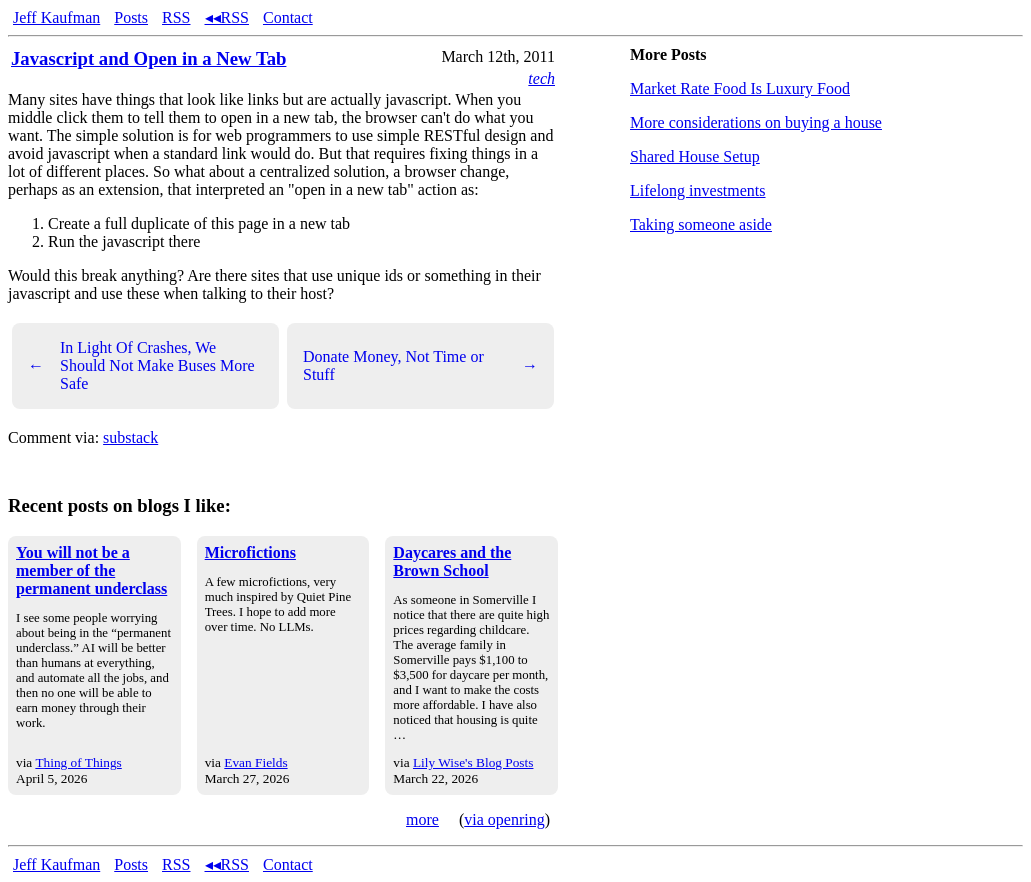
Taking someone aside (701, 224)
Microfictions (250, 552)
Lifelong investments (698, 190)
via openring (504, 819)
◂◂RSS (227, 17)
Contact (288, 17)
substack (130, 437)
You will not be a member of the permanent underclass (91, 570)
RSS (176, 17)
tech (541, 78)
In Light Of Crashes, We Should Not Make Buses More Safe (141, 365)
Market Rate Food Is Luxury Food (740, 88)
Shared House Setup (695, 156)
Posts (131, 17)
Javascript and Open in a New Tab (148, 58)
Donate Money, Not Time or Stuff (420, 365)
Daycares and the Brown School (452, 561)
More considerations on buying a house (756, 122)
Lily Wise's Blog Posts (473, 762)
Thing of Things (78, 762)
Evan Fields (255, 762)
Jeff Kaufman (56, 17)
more (422, 819)
